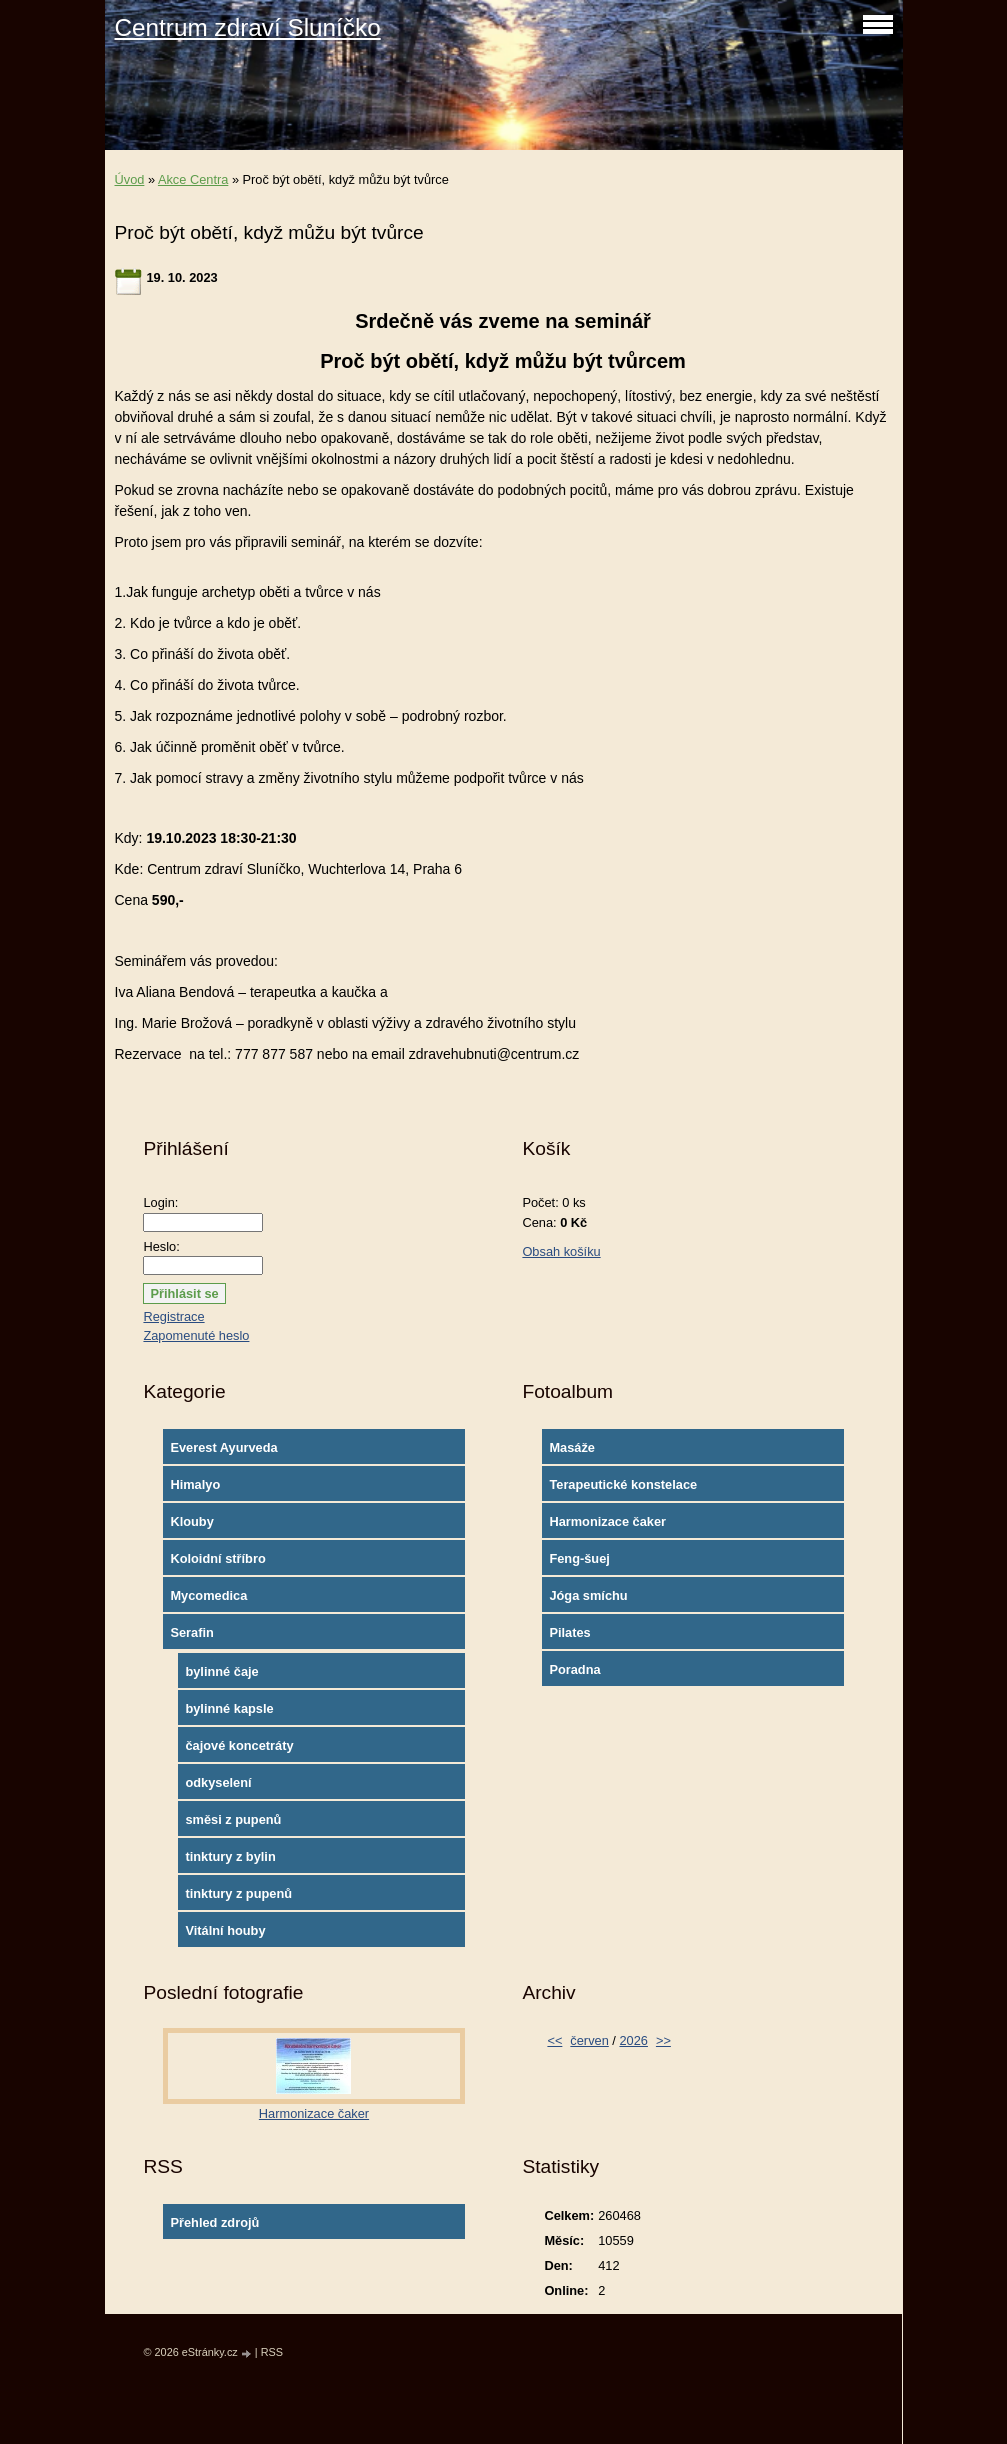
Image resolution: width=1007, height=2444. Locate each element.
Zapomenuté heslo (196, 1335)
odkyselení (218, 1782)
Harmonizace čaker (607, 1521)
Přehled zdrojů (214, 2222)
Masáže (572, 1447)
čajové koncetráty (239, 1745)
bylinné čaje (221, 1671)
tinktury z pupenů (238, 1893)
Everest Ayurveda (223, 1447)
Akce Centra (193, 179)
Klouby (191, 1521)
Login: (160, 1202)
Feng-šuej (579, 1558)
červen (589, 2040)
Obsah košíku (561, 1251)
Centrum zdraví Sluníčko (248, 27)
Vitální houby (225, 1930)
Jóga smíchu (588, 1595)
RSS (272, 2352)
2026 (633, 2040)
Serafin (191, 1632)
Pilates (569, 1632)
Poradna (574, 1669)
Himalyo (195, 1484)
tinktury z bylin (230, 1856)
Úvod (130, 179)
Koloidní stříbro (217, 1558)
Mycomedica (208, 1595)
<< (554, 2040)
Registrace (173, 1316)
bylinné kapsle (229, 1708)
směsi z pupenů (233, 1819)
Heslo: (161, 1246)
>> (663, 2040)
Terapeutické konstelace (623, 1484)
